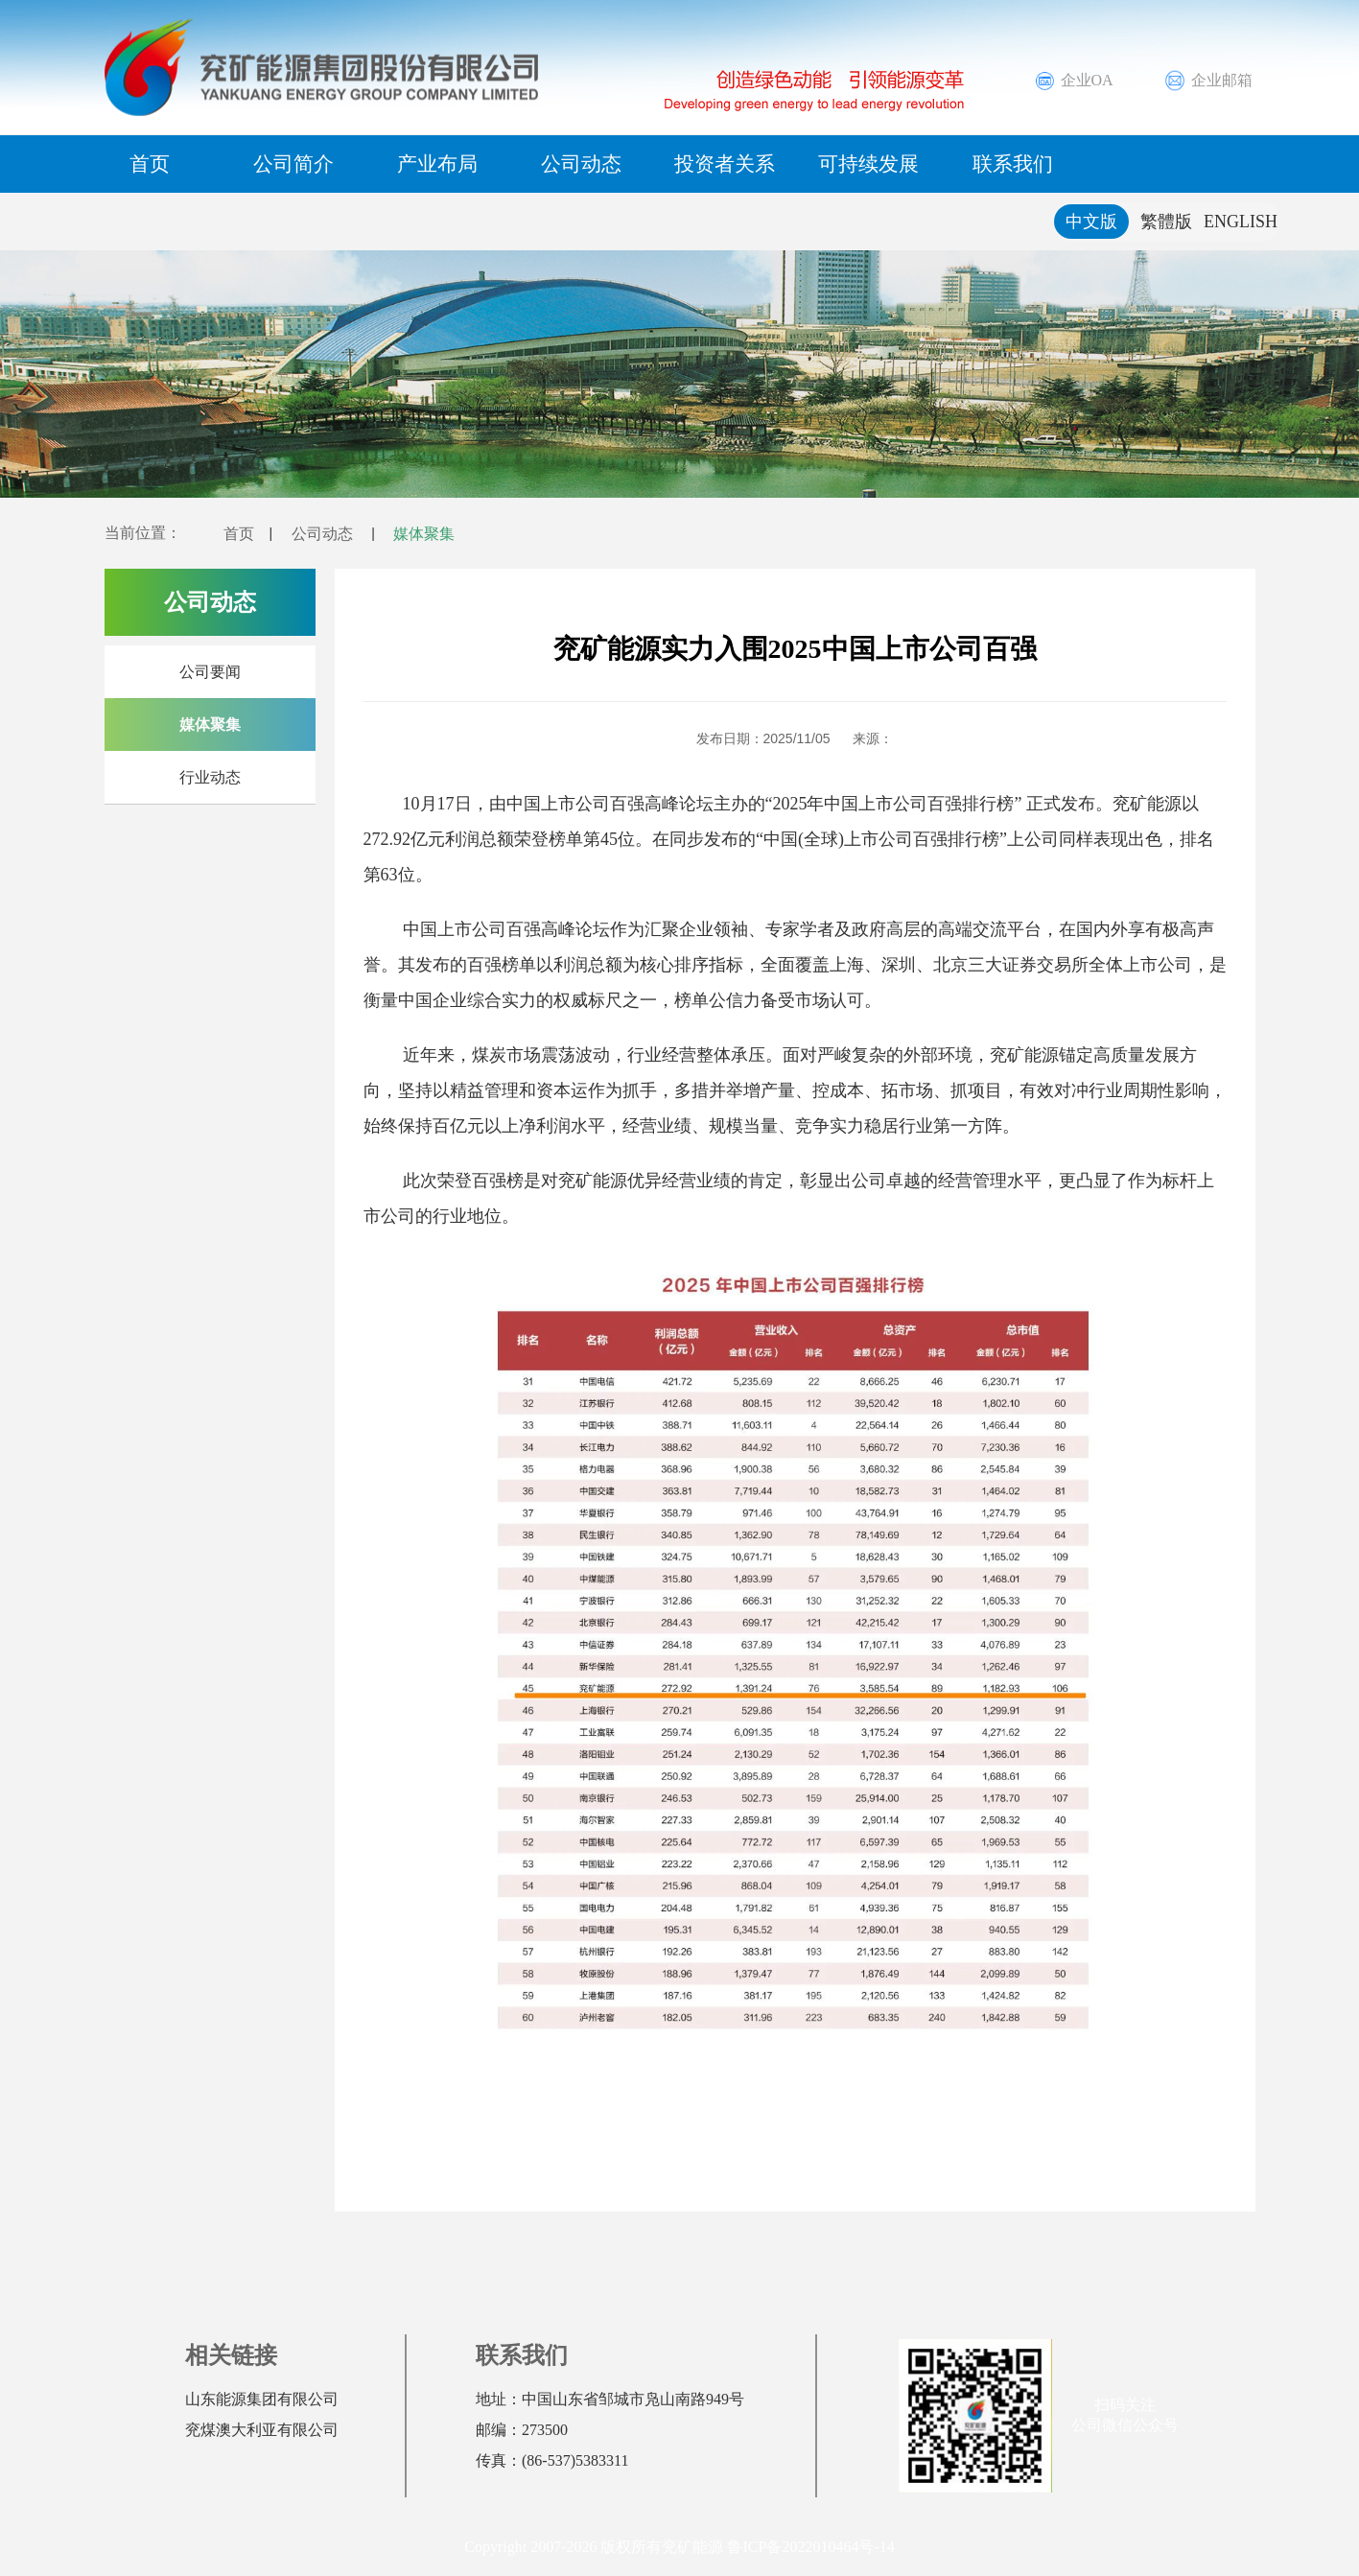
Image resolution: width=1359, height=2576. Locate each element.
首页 (149, 164)
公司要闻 (210, 672)
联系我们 (1012, 164)
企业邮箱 (1208, 80)
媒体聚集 (445, 533)
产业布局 (437, 164)
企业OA (1073, 80)
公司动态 (581, 164)
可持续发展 (868, 164)
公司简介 (293, 164)
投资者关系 (724, 164)
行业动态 (210, 777)
